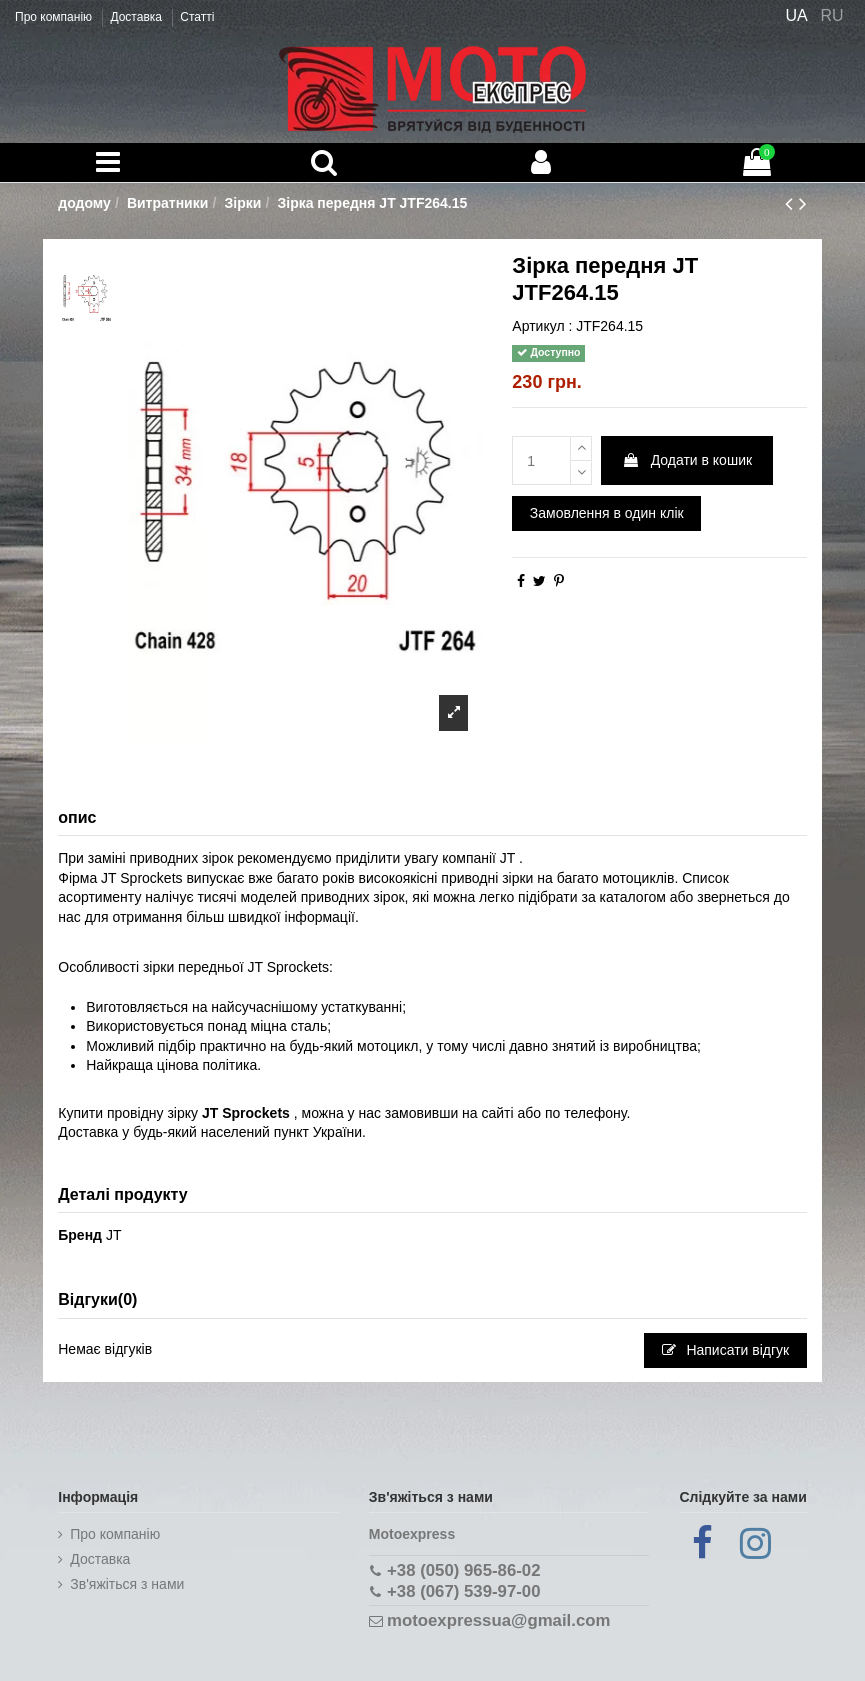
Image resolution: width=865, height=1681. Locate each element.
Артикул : (542, 326)
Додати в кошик (687, 460)
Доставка (137, 17)
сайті (498, 1113)
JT (114, 1235)
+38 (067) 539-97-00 (463, 1591)
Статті (197, 17)
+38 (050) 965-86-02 (463, 1570)
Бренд (80, 1235)
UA (796, 15)
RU (832, 15)
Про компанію (55, 17)
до (782, 897)
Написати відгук (726, 1350)
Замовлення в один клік (607, 513)
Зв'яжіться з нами (127, 1584)
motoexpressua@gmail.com (498, 1620)
